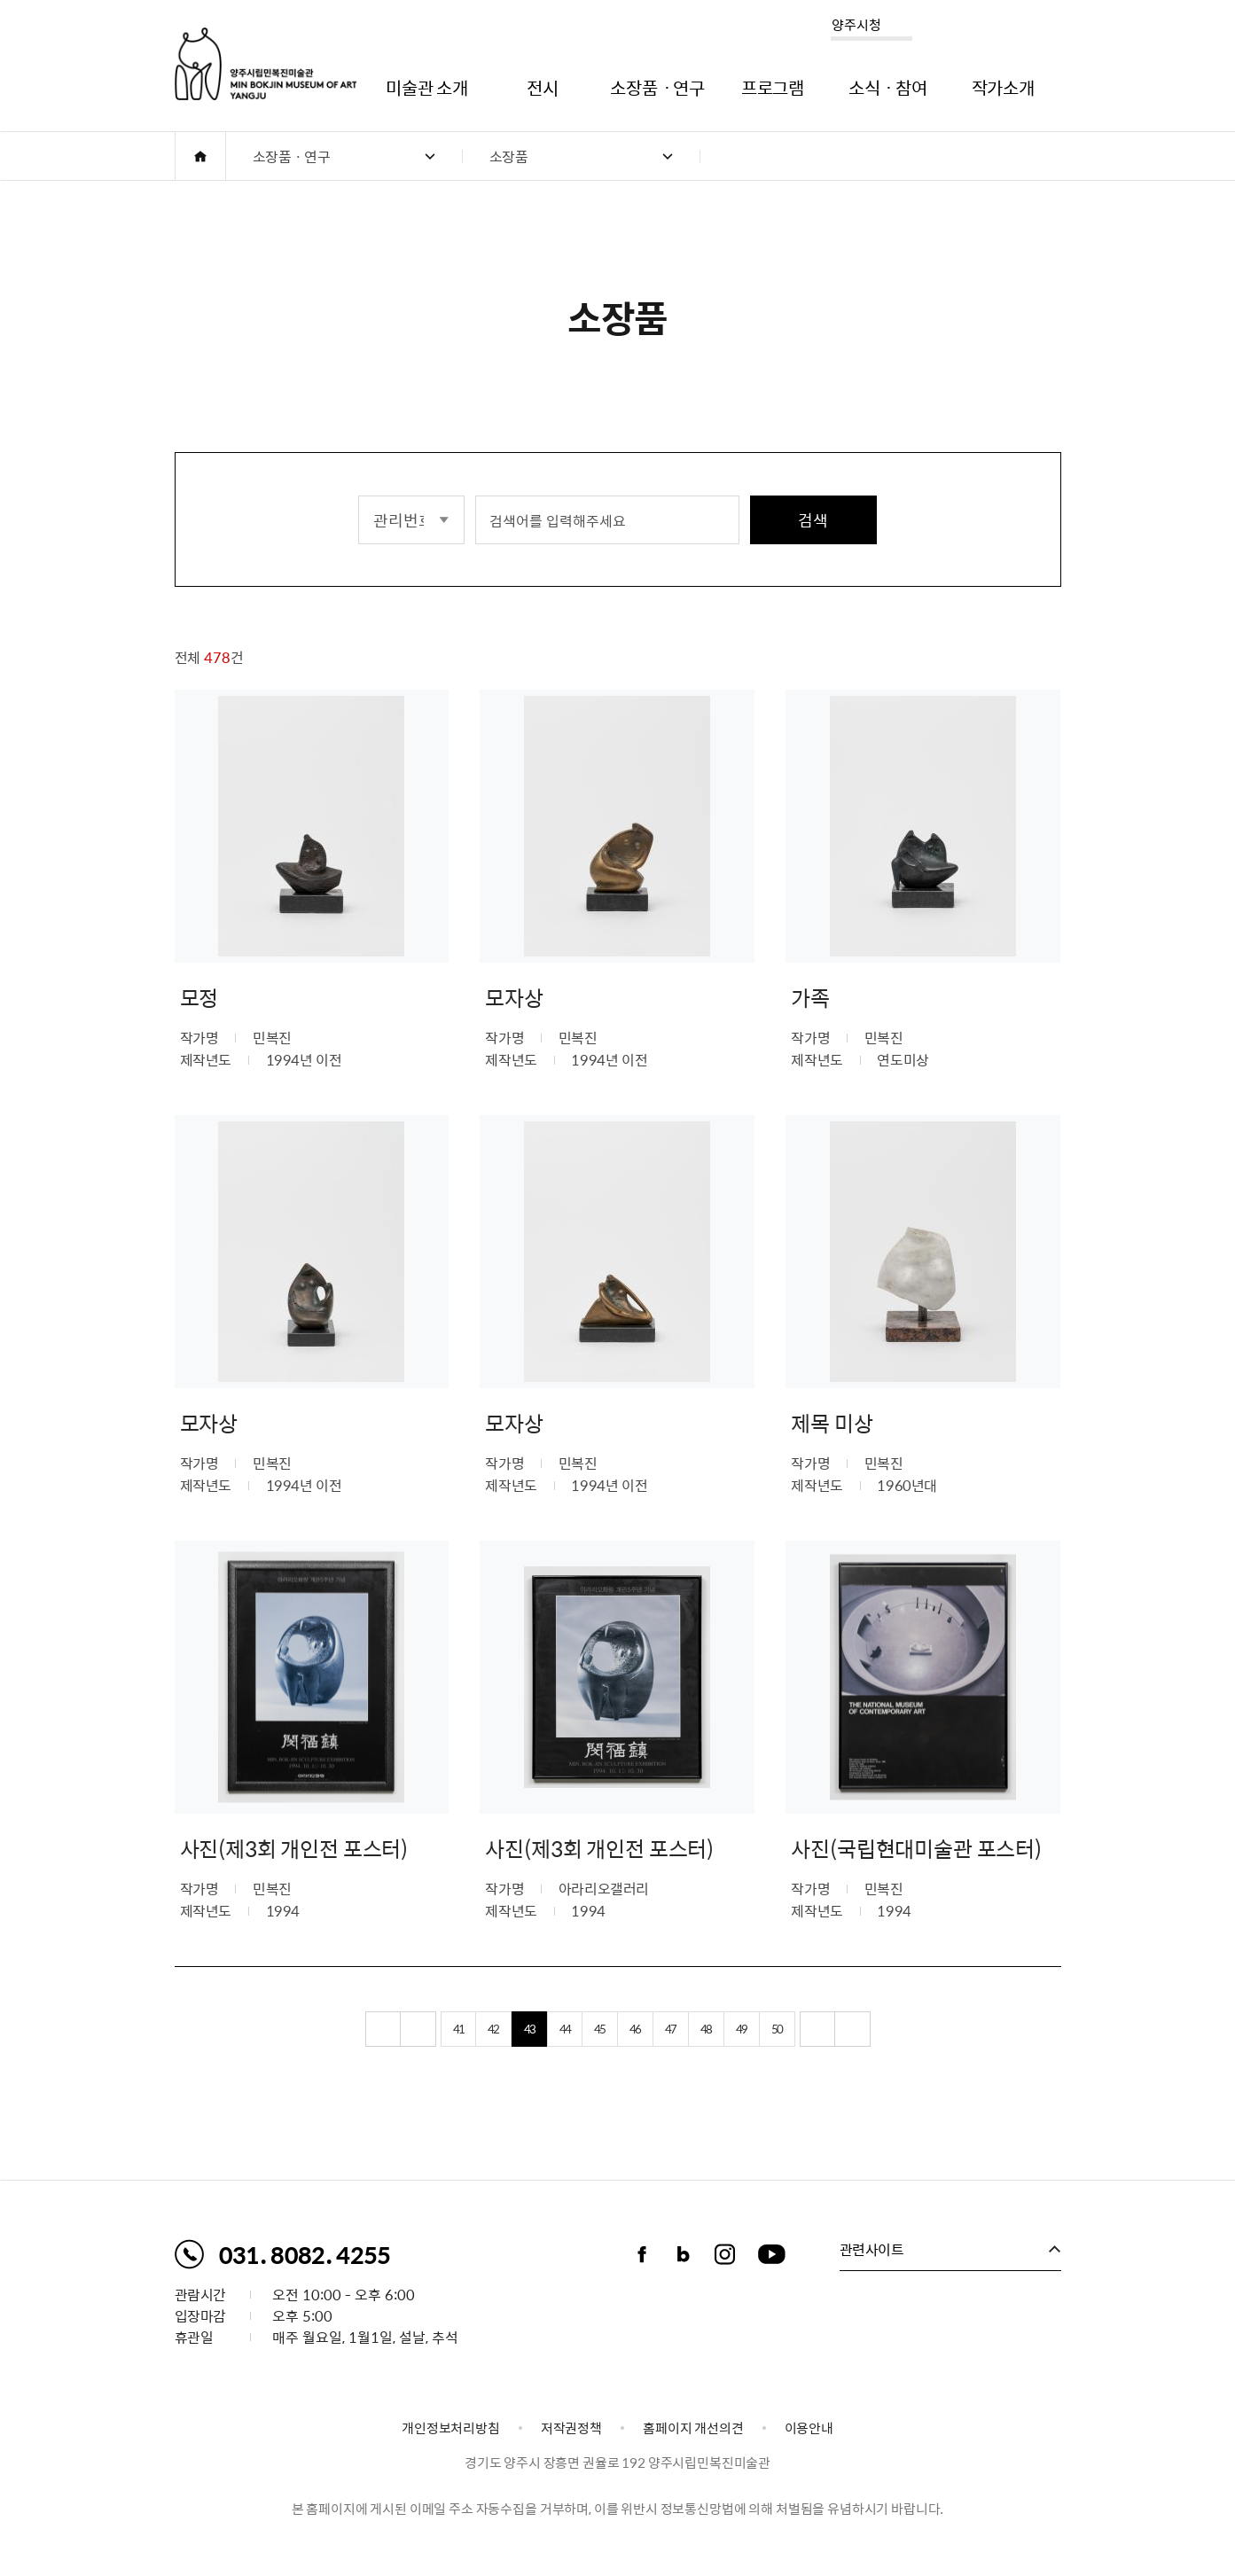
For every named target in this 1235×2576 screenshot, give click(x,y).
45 (599, 2062)
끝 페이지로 (853, 2062)
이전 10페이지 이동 (418, 2062)
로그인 (1000, 28)
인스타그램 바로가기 (725, 2254)
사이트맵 (1048, 28)
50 (776, 2062)
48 (705, 2062)
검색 (813, 520)
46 (634, 2062)
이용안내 (809, 2428)
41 (458, 2062)
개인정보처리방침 (451, 2428)
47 (670, 2062)
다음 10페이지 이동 (817, 2062)
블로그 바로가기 (683, 2254)
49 (741, 2062)
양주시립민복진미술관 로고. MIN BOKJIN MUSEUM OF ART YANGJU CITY (265, 63)
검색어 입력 (475, 494)
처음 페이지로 (383, 2062)
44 (564, 2062)
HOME (200, 156)
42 (493, 2062)
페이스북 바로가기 (642, 2254)
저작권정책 (571, 2428)
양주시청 (856, 25)
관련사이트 (872, 2249)
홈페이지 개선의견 (693, 2428)
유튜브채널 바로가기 (772, 2254)
